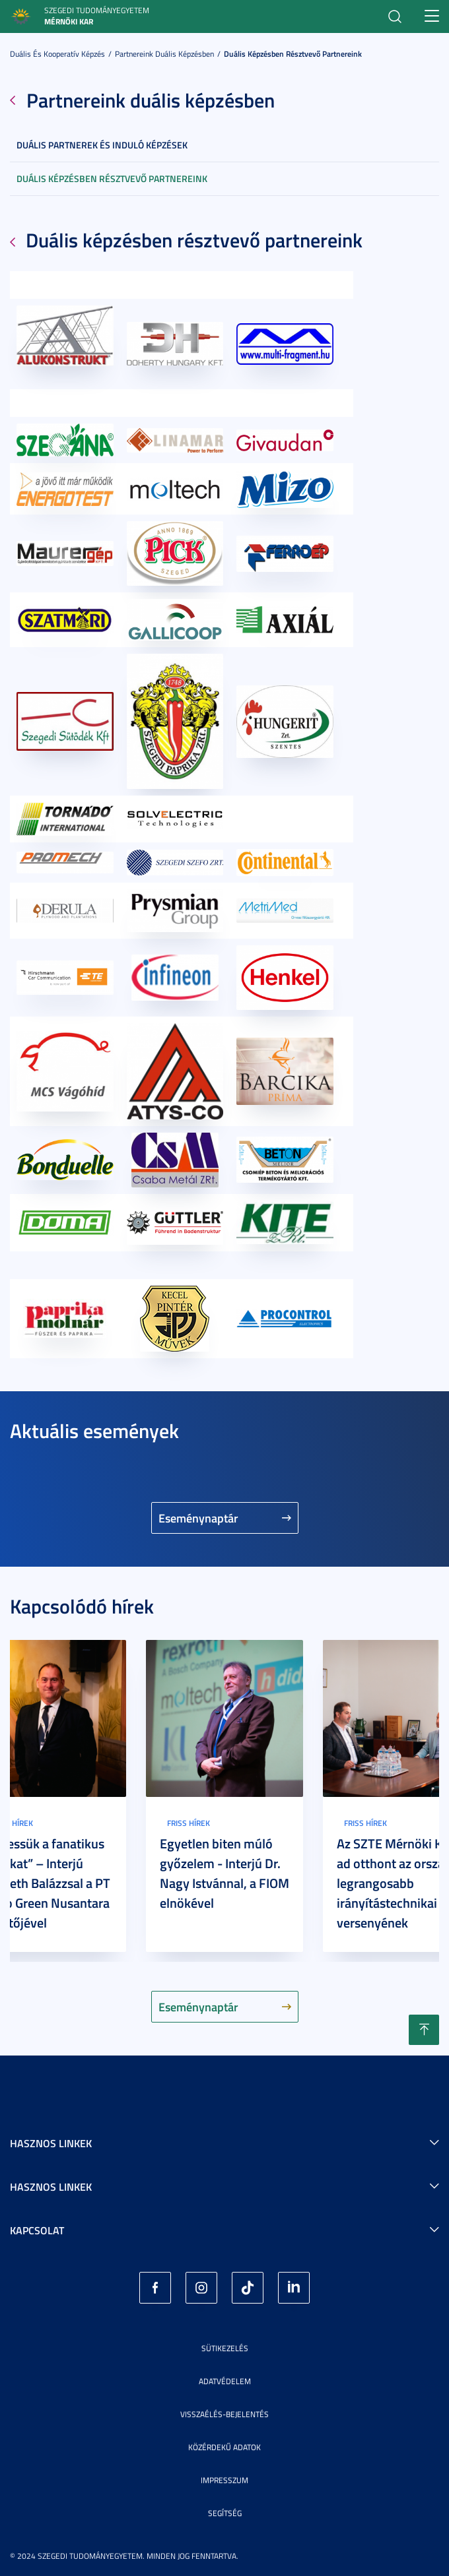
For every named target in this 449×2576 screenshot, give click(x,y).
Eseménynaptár (198, 1517)
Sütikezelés (224, 2348)
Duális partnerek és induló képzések (102, 145)
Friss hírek (188, 1823)
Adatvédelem (225, 2381)
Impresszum (224, 2480)
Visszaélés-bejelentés (224, 2414)
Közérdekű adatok (224, 2447)
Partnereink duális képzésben (164, 53)
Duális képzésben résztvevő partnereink (293, 53)
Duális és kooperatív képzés (57, 53)
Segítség (225, 2513)
